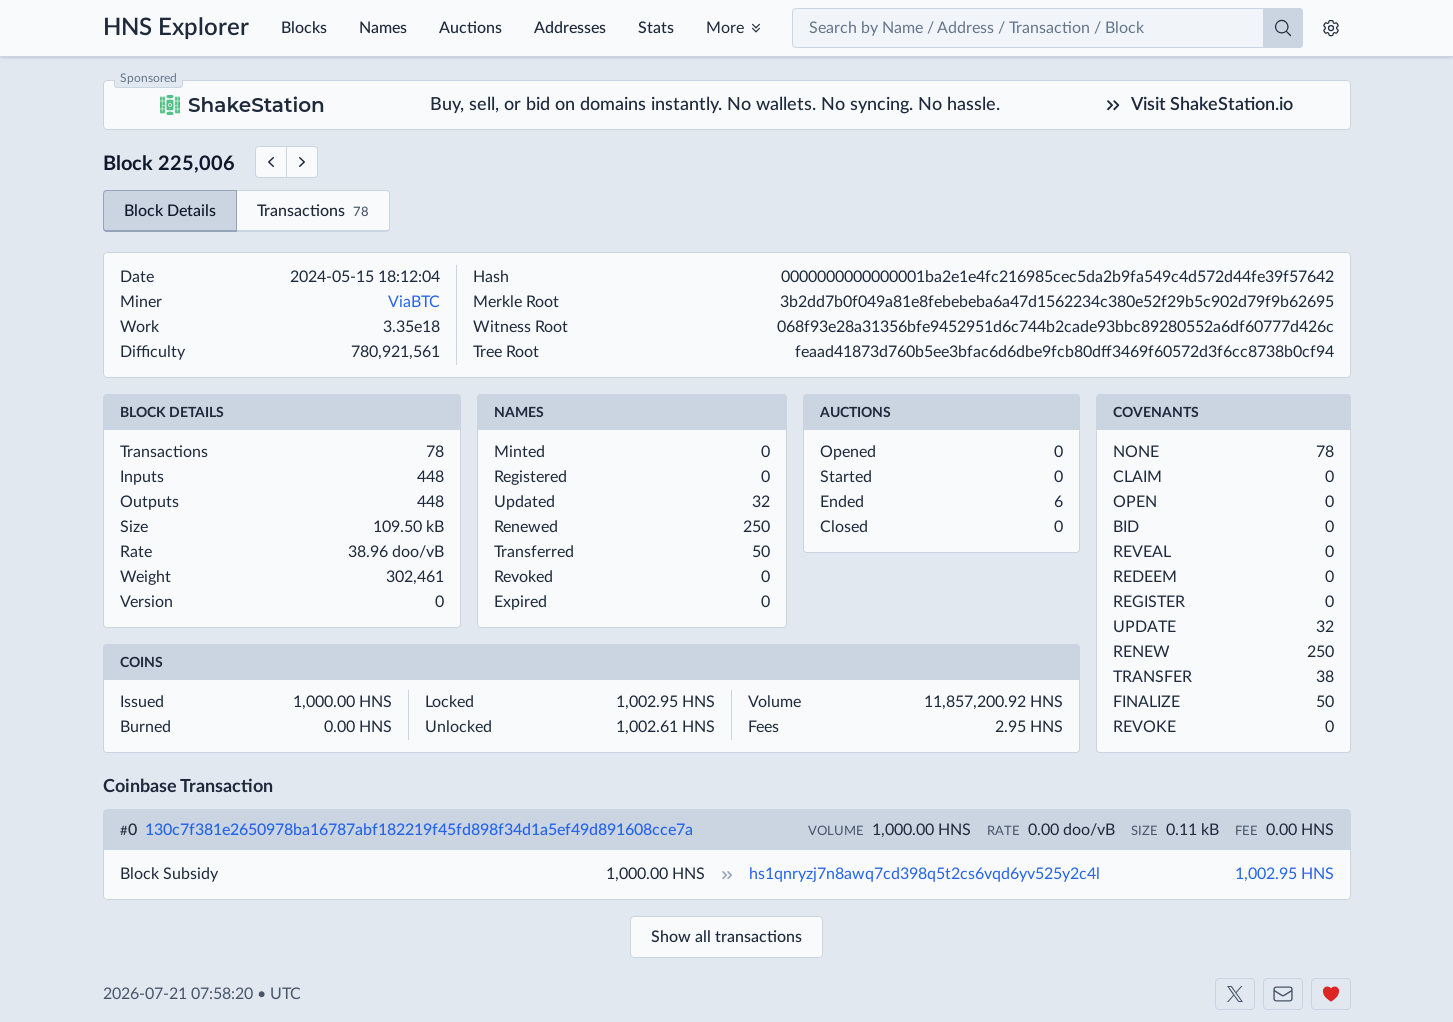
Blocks (304, 28)
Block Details (170, 211)
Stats (656, 28)
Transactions (313, 212)
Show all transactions (726, 937)
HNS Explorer (176, 28)
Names (383, 28)
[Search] (1283, 28)
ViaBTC (414, 302)
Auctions (470, 28)
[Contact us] (1283, 994)
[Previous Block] (270, 162)
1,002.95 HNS (1284, 874)
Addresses (570, 28)
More (725, 28)
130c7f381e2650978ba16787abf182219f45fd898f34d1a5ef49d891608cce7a (419, 830)
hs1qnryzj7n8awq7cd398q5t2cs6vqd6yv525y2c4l (924, 874)
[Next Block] (302, 162)
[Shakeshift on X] (1235, 994)
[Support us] (1331, 994)
